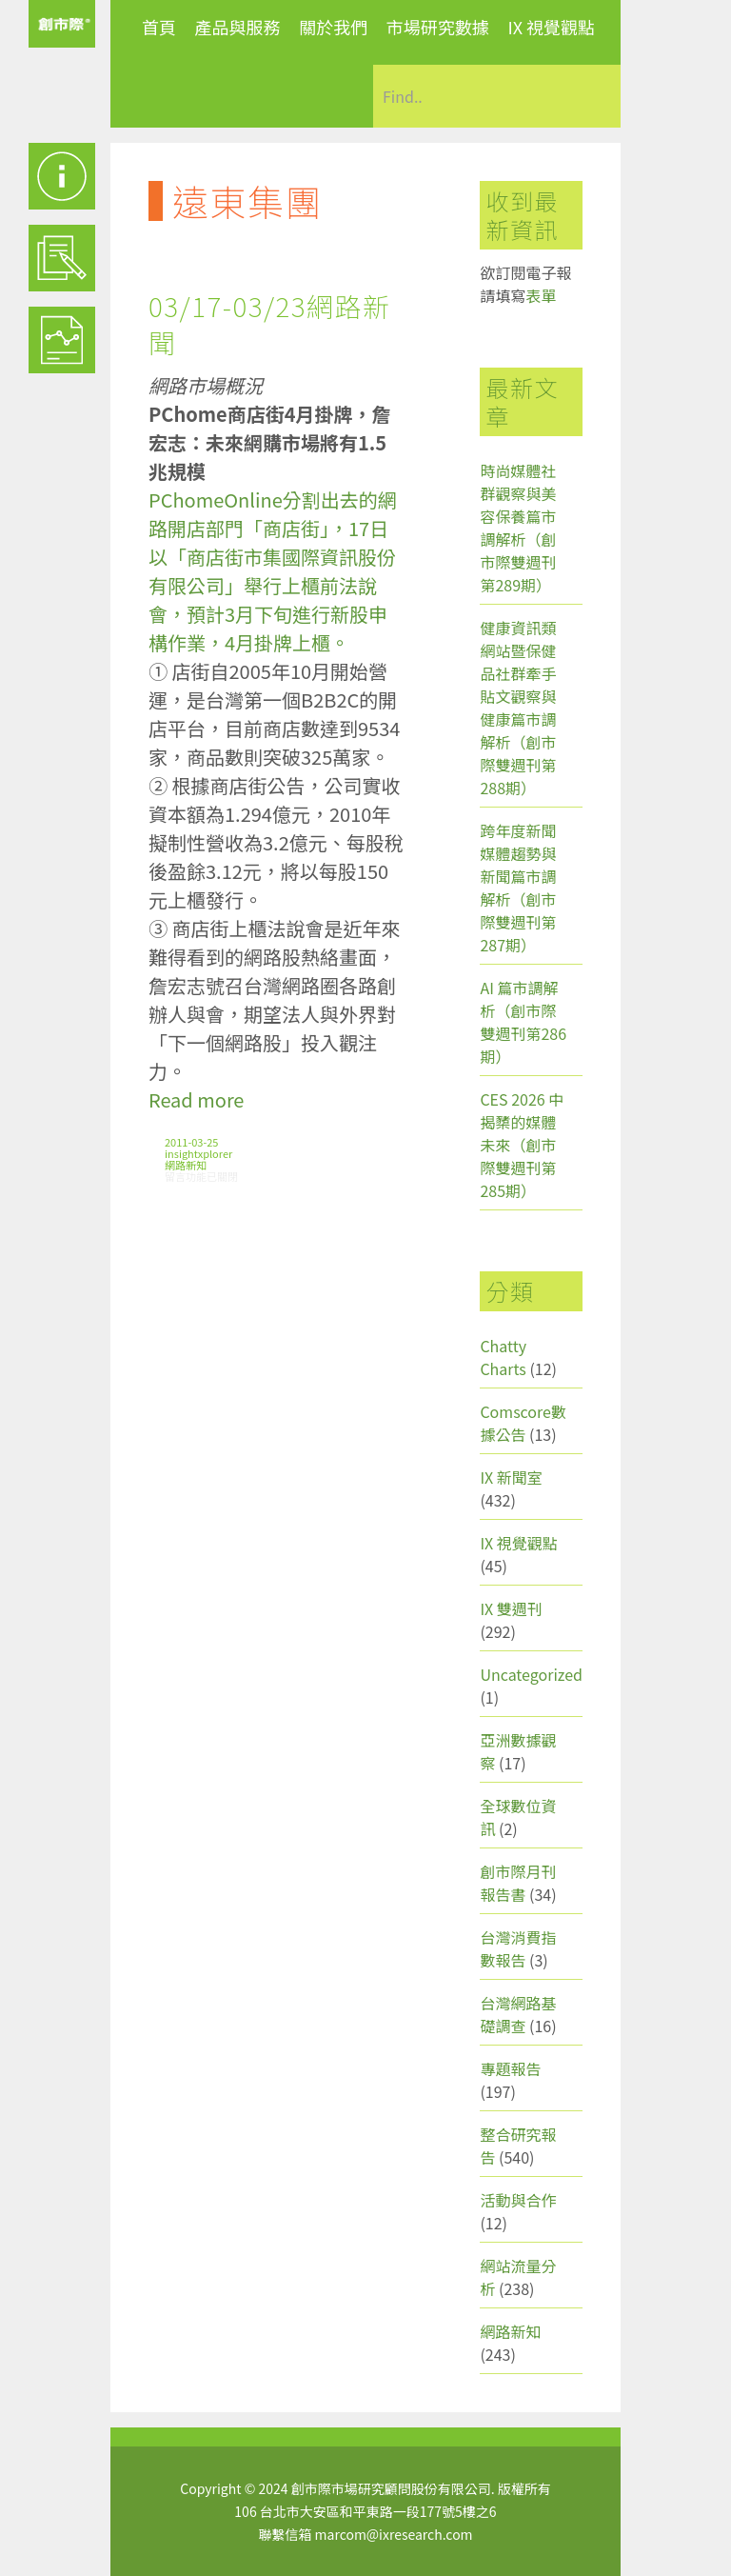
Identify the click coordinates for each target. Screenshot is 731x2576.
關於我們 (333, 26)
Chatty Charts (503, 1357)
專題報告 (510, 2068)
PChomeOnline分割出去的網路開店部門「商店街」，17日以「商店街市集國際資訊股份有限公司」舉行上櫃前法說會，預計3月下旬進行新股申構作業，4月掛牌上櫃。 (272, 571)
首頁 (159, 26)
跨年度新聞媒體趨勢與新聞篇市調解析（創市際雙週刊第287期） (518, 887)
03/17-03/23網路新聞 (269, 324)
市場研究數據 (437, 26)
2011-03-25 (191, 1141)
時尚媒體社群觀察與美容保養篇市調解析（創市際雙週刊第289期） (518, 527)
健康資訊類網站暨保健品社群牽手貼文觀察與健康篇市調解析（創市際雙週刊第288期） (518, 707)
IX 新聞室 (511, 1477)
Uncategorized (531, 1674)
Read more (196, 1099)
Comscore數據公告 (523, 1423)
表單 (540, 295)
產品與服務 (238, 26)
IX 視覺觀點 (551, 26)
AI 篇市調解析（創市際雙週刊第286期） (523, 1022)
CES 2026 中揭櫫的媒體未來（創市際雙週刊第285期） (521, 1145)
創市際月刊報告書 (518, 1883)
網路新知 (186, 1164)
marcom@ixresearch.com (394, 2534)
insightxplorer (198, 1153)
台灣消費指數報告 (518, 1948)
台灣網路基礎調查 (518, 2014)
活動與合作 (518, 2199)
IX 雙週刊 (511, 1608)
